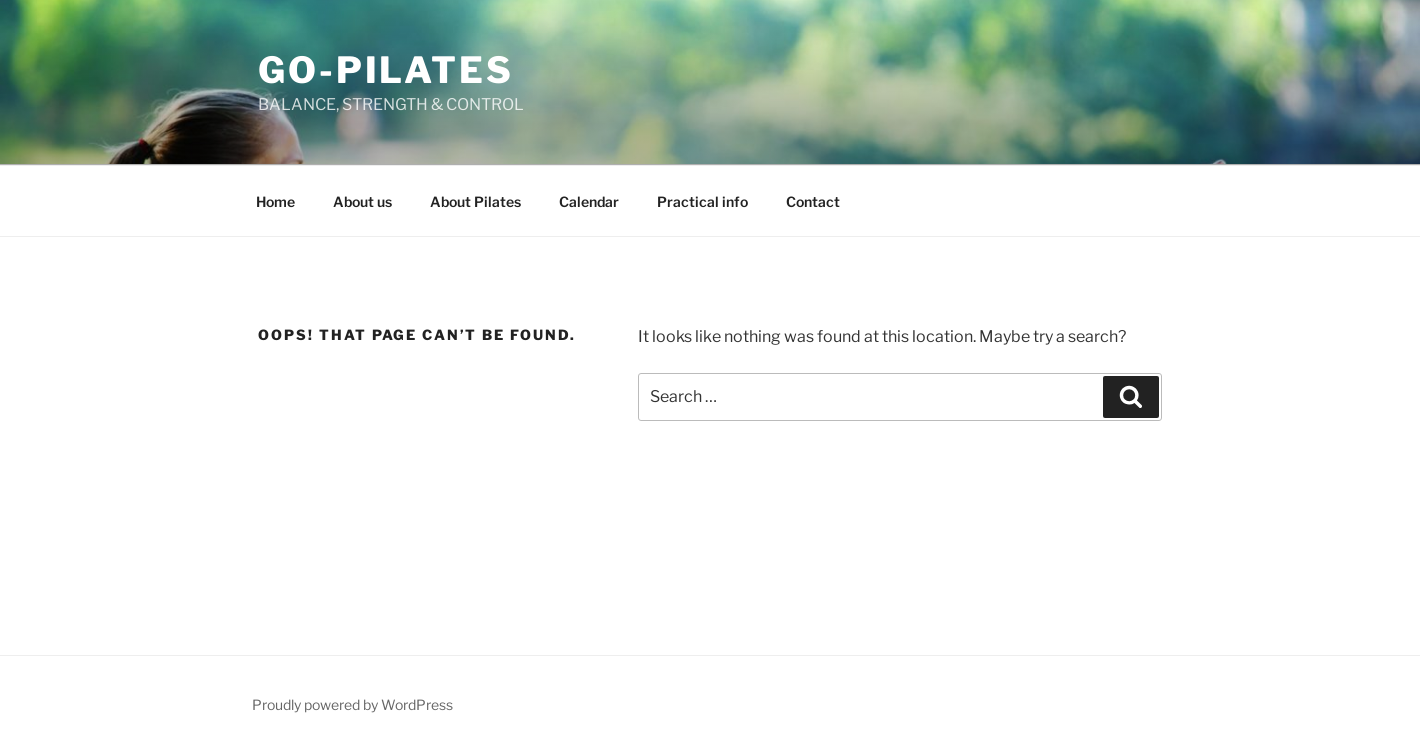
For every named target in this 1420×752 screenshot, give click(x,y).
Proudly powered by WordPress (352, 704)
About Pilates (475, 201)
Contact (813, 201)
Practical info (702, 201)
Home (275, 201)
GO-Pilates (386, 70)
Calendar (589, 201)
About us (362, 201)
